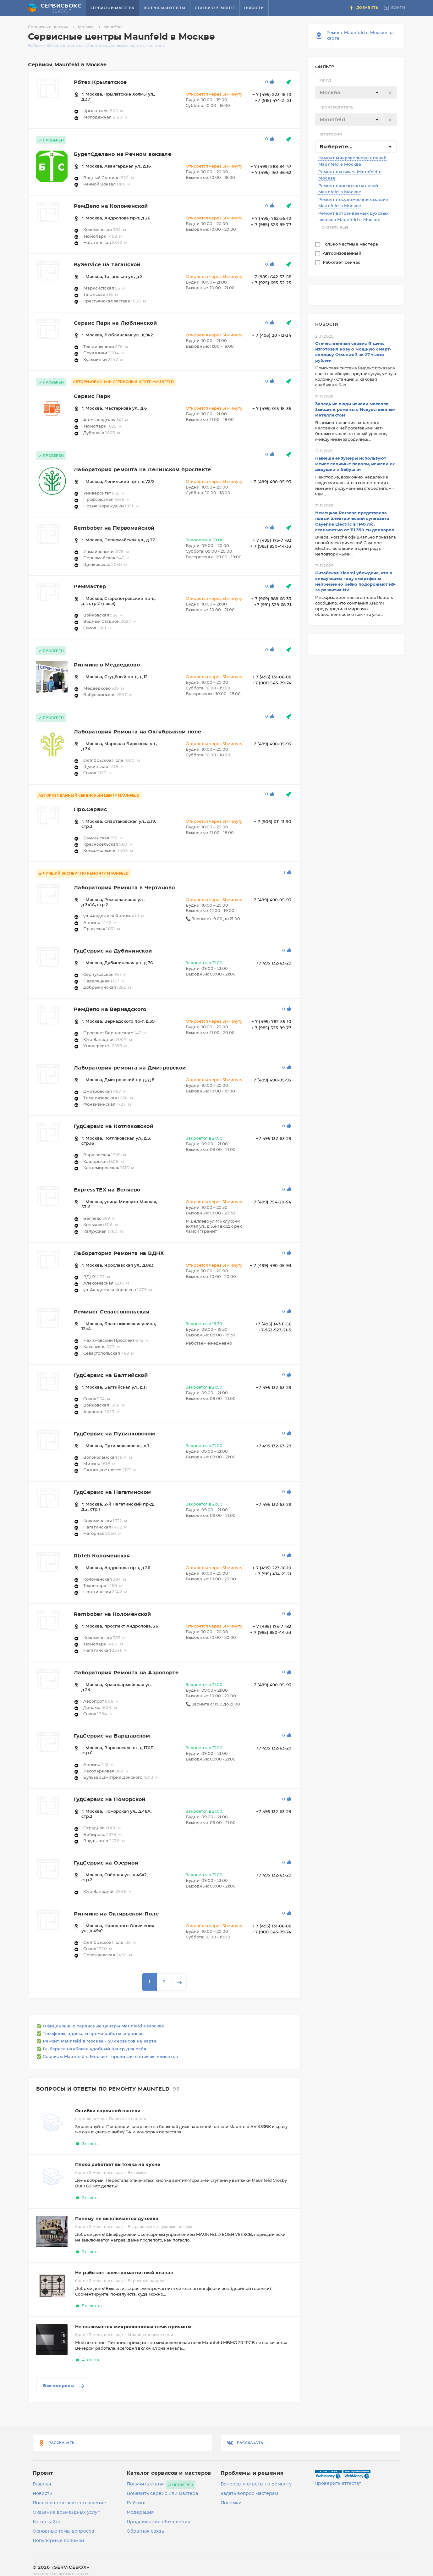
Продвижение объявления (158, 2522)
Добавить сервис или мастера (162, 2493)
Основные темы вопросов (63, 2531)
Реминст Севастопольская (111, 1311)
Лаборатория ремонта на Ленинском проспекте (142, 469)
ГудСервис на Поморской (109, 1799)
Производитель (336, 107)
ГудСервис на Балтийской (111, 1375)
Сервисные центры (52, 27)
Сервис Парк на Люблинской (115, 323)
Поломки (231, 2503)
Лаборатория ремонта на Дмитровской (130, 1067)
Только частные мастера (351, 244)
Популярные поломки (58, 2541)
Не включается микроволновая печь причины (133, 2327)
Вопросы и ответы (164, 8)
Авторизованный (343, 254)
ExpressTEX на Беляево (107, 1189)
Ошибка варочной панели (108, 2111)
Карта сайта (46, 2522)
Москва (90, 27)
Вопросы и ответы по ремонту (256, 2484)
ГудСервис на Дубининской (113, 951)
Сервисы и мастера (112, 8)
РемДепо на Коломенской (111, 206)
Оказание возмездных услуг (66, 2512)
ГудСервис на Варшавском (112, 1736)
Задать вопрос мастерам (249, 2493)
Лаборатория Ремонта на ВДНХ (119, 1253)
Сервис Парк (92, 396)
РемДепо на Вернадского (110, 1009)
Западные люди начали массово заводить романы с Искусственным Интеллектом (355, 409)
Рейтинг (136, 2503)
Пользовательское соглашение (69, 2503)
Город (324, 80)
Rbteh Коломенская (102, 1555)
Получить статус (146, 2484)
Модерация (140, 2512)
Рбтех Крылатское (100, 82)
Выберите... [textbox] (336, 146)
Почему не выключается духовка (116, 2219)
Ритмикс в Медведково (107, 664)
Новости (254, 8)
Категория (330, 134)
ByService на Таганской (107, 264)
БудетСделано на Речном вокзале (122, 154)
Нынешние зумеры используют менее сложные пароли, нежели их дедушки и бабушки (355, 464)
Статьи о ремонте (215, 8)
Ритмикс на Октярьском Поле (116, 1913)
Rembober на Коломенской (112, 1614)
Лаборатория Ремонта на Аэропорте (126, 1672)
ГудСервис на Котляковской (113, 1126)
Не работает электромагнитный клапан (124, 2273)
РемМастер (90, 586)
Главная (42, 2484)
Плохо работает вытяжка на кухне (117, 2165)
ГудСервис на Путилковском (114, 1433)
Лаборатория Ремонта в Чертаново (124, 887)
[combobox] (356, 92)
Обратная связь (145, 2531)
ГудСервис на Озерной (106, 1863)
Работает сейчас (342, 263)
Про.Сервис (90, 809)
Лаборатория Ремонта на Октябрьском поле (137, 731)
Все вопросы (64, 2386)
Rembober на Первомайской (114, 528)
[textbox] (356, 93)
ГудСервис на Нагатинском (112, 1492)
